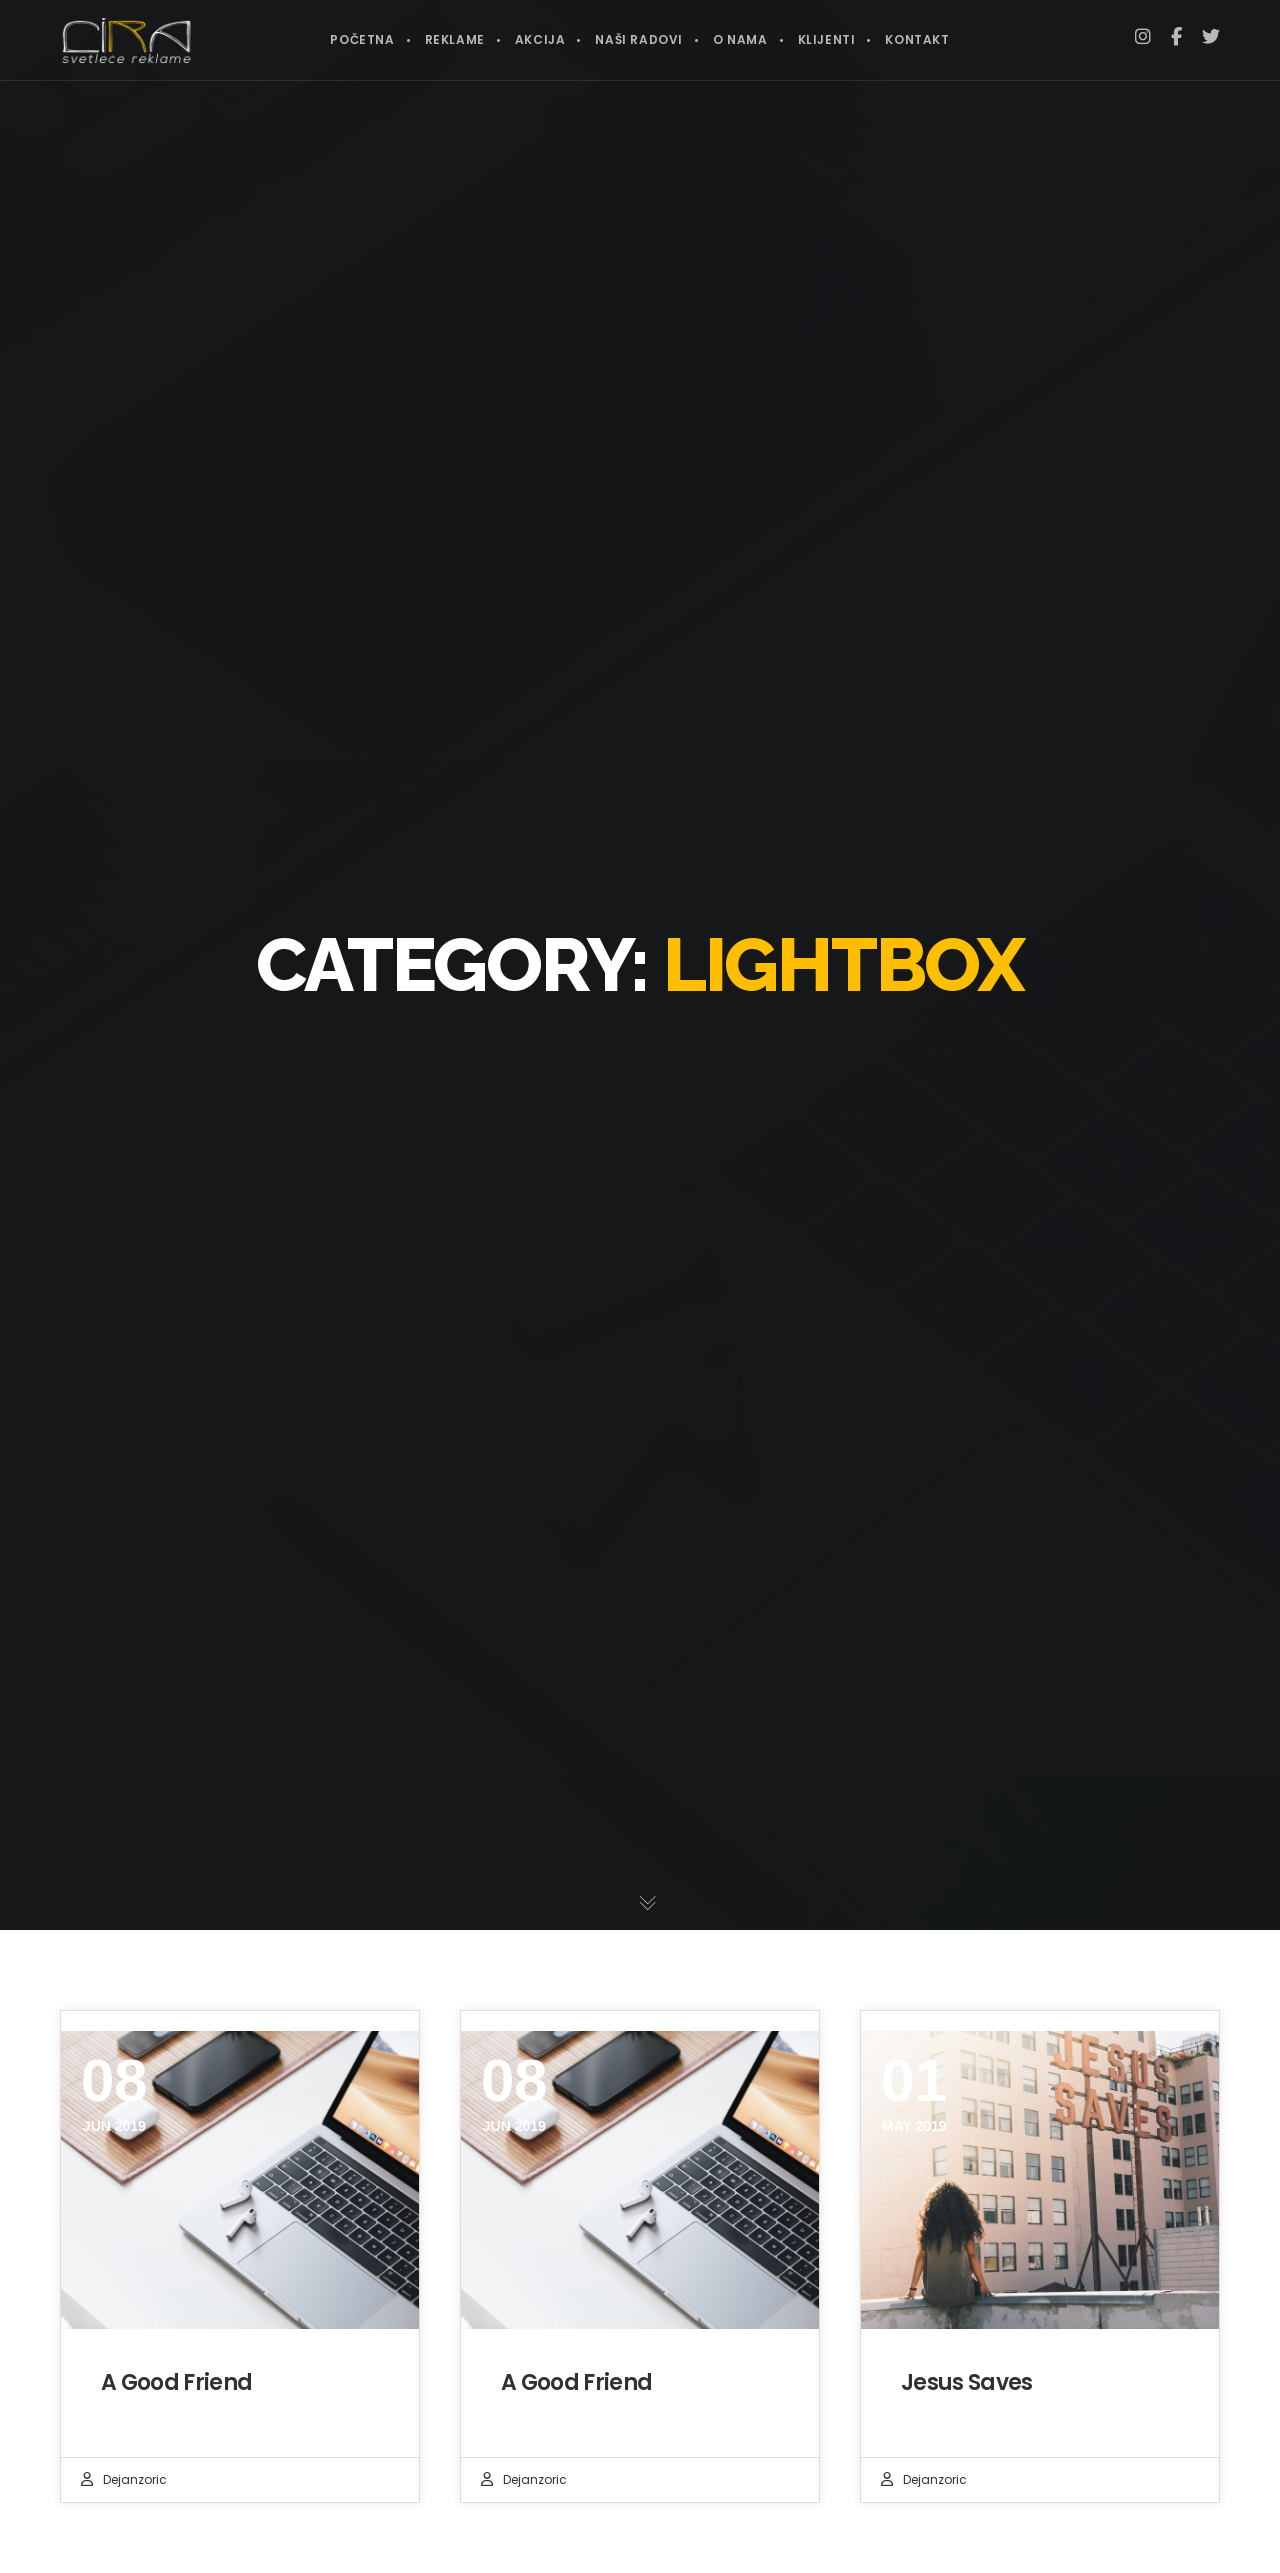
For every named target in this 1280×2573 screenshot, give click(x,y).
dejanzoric (135, 2479)
